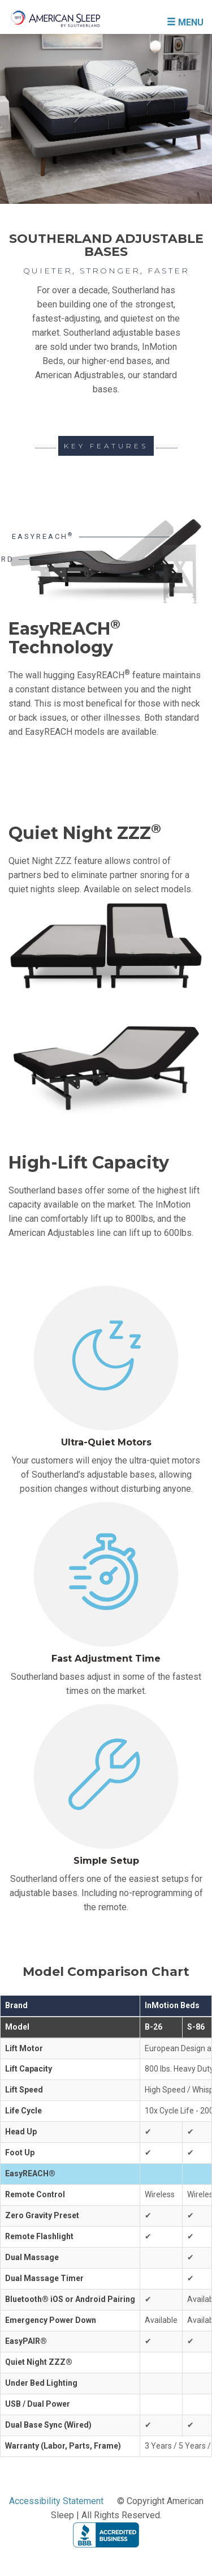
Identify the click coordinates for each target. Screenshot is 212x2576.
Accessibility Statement (56, 2501)
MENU (185, 22)
